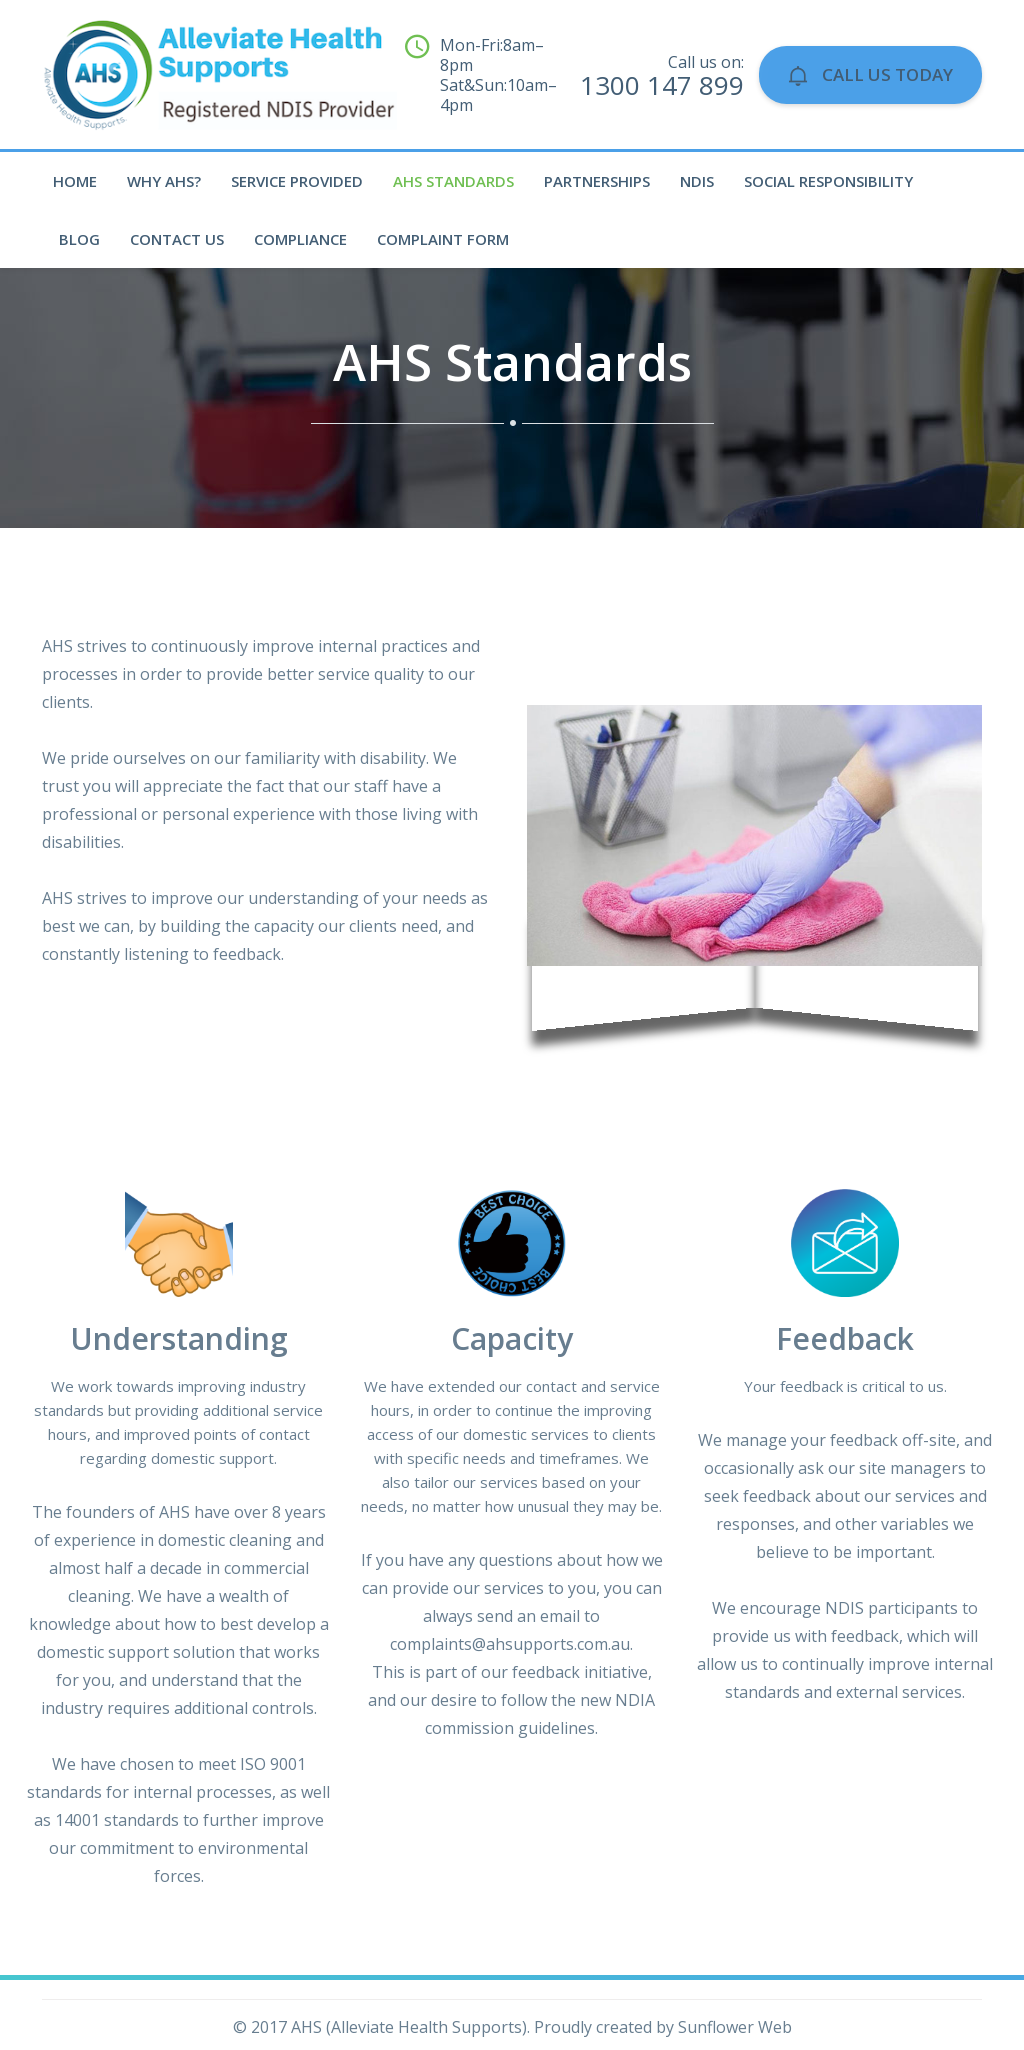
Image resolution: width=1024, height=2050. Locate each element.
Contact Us (177, 239)
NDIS (697, 181)
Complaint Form (443, 239)
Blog (79, 239)
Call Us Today (870, 74)
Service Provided (297, 181)
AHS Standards (453, 181)
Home (75, 181)
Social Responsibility (828, 181)
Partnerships (597, 181)
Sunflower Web (735, 2027)
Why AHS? (164, 181)
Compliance (300, 239)
